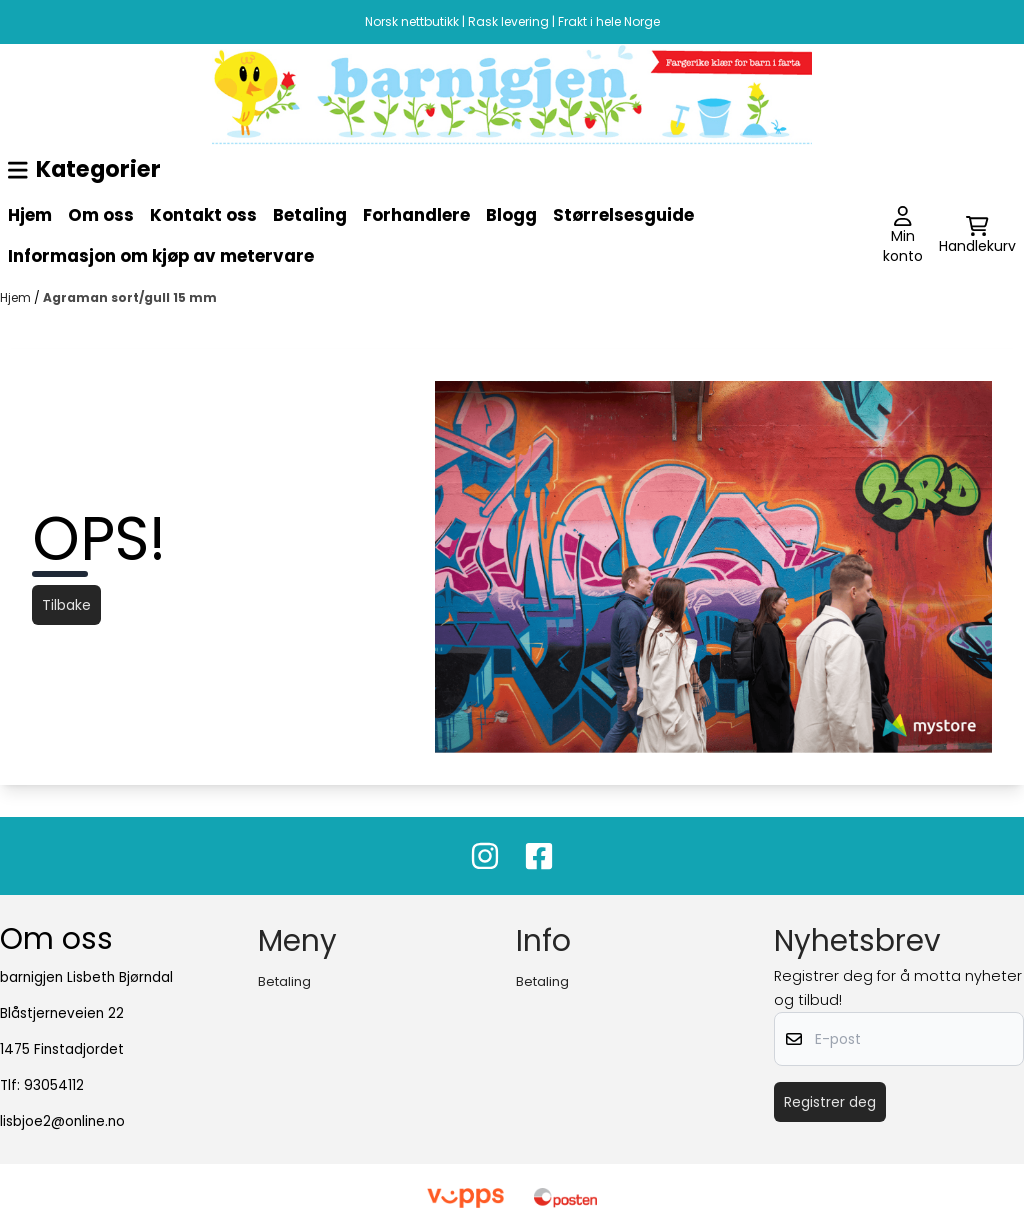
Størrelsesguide (623, 215)
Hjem (30, 215)
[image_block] (512, 94)
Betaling (310, 215)
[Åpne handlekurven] (977, 236)
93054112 (54, 1085)
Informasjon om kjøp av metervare (161, 256)
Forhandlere (416, 215)
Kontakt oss (203, 215)
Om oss (101, 215)
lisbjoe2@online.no (62, 1121)
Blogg (511, 215)
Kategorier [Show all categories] (84, 169)
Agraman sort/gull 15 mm (130, 297)
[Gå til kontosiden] (903, 236)
